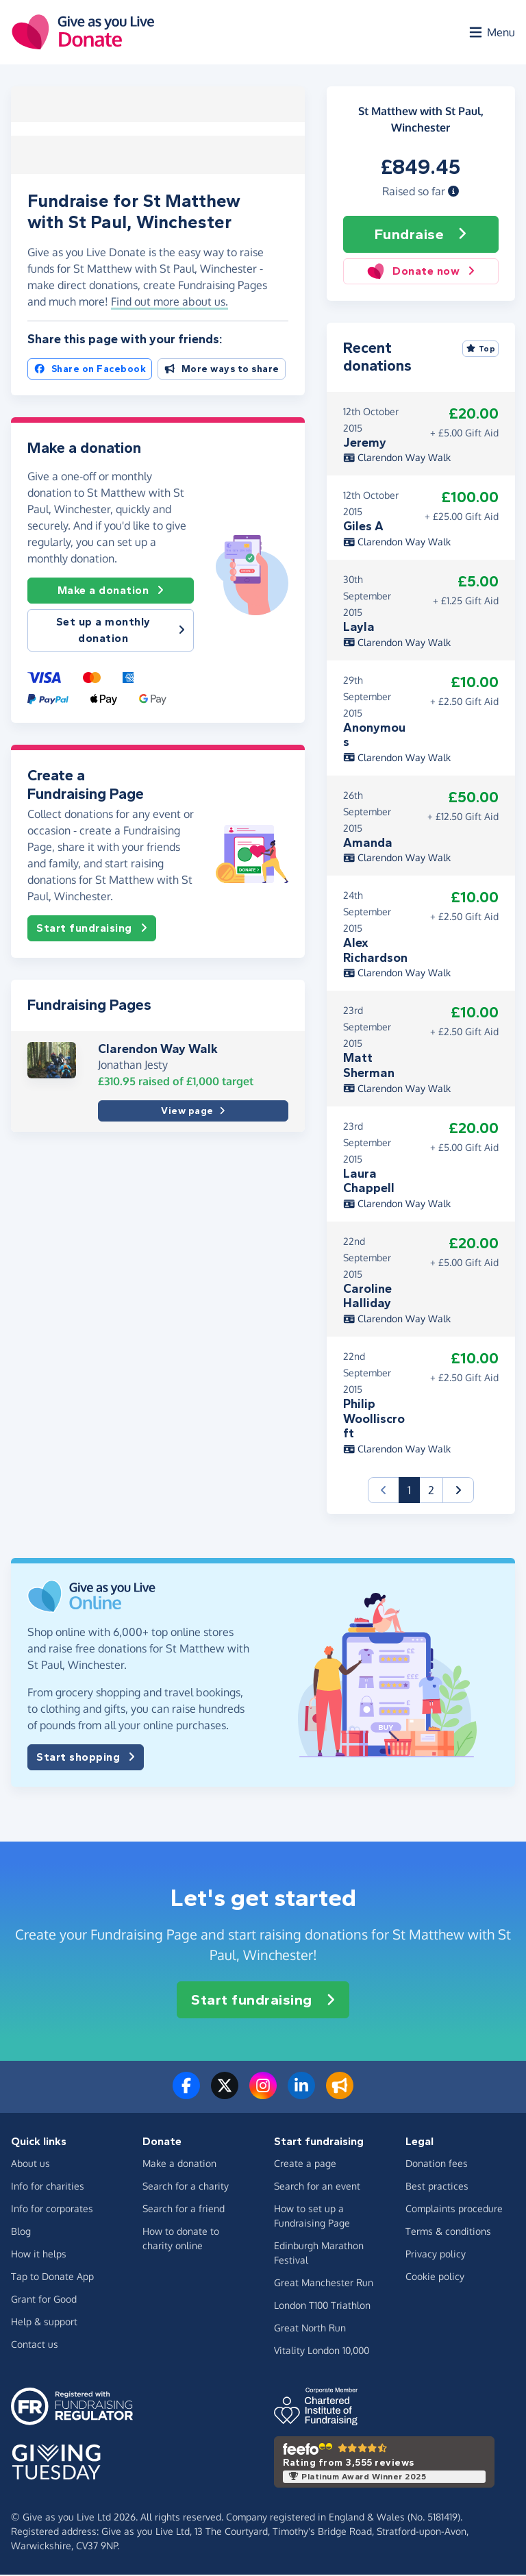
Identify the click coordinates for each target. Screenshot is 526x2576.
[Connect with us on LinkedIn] (301, 2095)
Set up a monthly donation (121, 630)
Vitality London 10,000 (321, 2351)
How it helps (38, 2255)
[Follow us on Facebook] (186, 2095)
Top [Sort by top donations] (481, 350)
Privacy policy (435, 2255)
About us (30, 2164)
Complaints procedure (454, 2210)
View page (193, 1111)
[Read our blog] (339, 2095)
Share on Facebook (90, 369)
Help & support (44, 2323)
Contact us (34, 2345)
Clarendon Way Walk (158, 1048)
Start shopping (85, 1758)
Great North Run (310, 2329)
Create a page (305, 2164)
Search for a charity (185, 2187)
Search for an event (317, 2187)
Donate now (421, 272)
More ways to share (221, 369)
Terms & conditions (448, 2232)
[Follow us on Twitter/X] (224, 2095)
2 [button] (431, 1491)
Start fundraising (91, 928)
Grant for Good (44, 2300)
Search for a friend (183, 2210)
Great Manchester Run (323, 2284)
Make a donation (111, 590)
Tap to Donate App (52, 2277)
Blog (21, 2232)
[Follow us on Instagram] (263, 2095)
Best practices (436, 2187)
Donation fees (436, 2164)
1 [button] (414, 1490)
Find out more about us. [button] (169, 301)
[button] (453, 192)
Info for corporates (52, 2210)
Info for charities (47, 2187)
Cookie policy (434, 2277)
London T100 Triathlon (322, 2306)
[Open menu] (491, 33)
